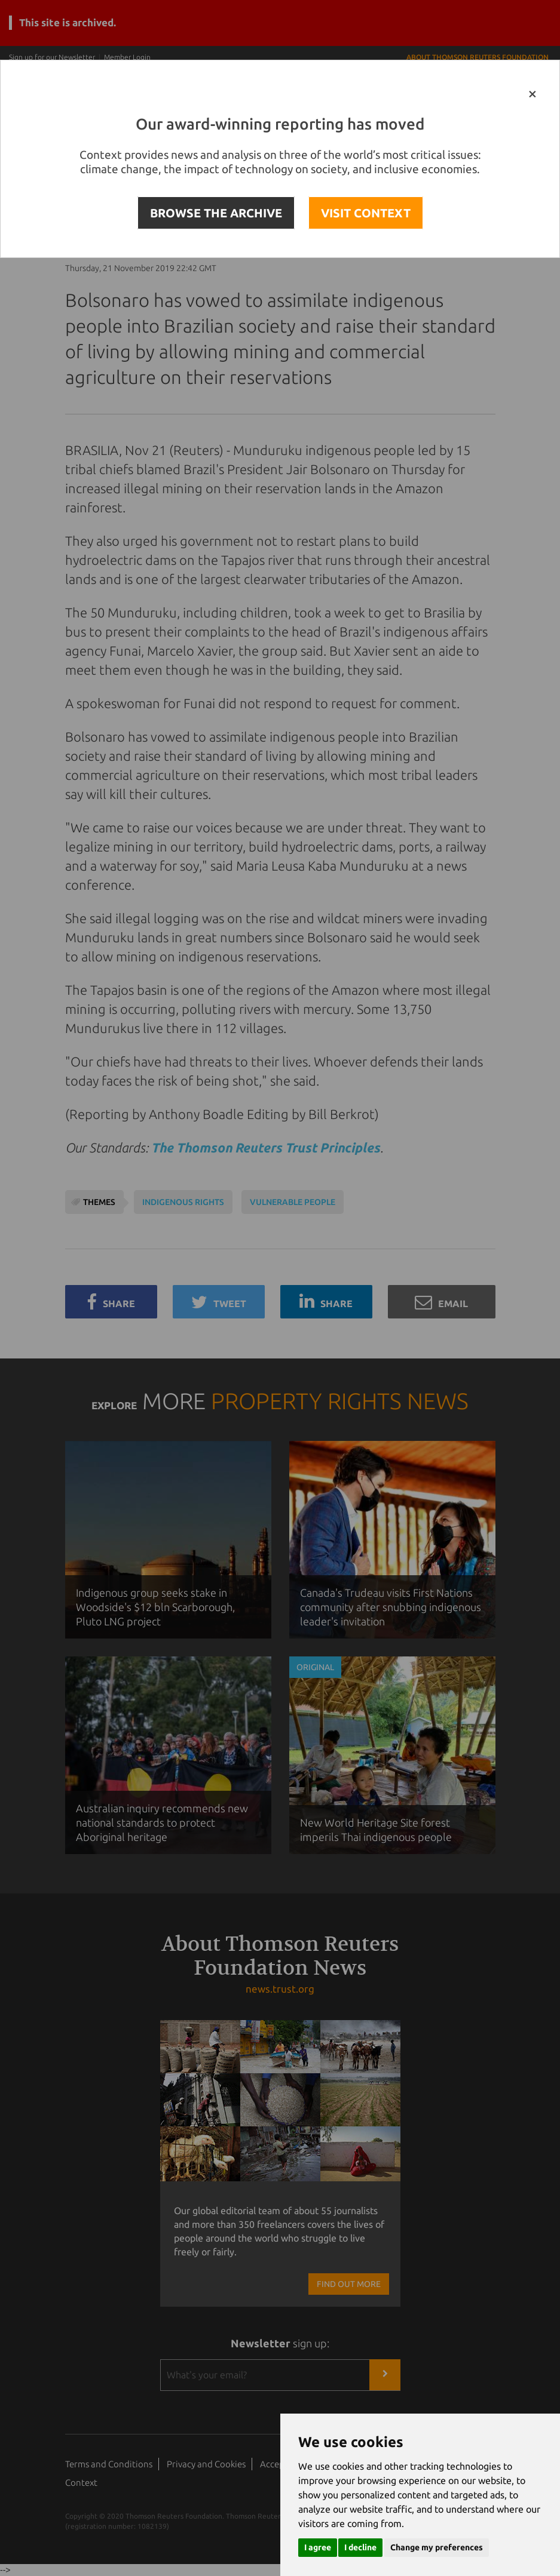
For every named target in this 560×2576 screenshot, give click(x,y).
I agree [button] (317, 2547)
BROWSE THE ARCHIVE (216, 213)
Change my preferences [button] (436, 2547)
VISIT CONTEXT (366, 213)
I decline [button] (360, 2547)
